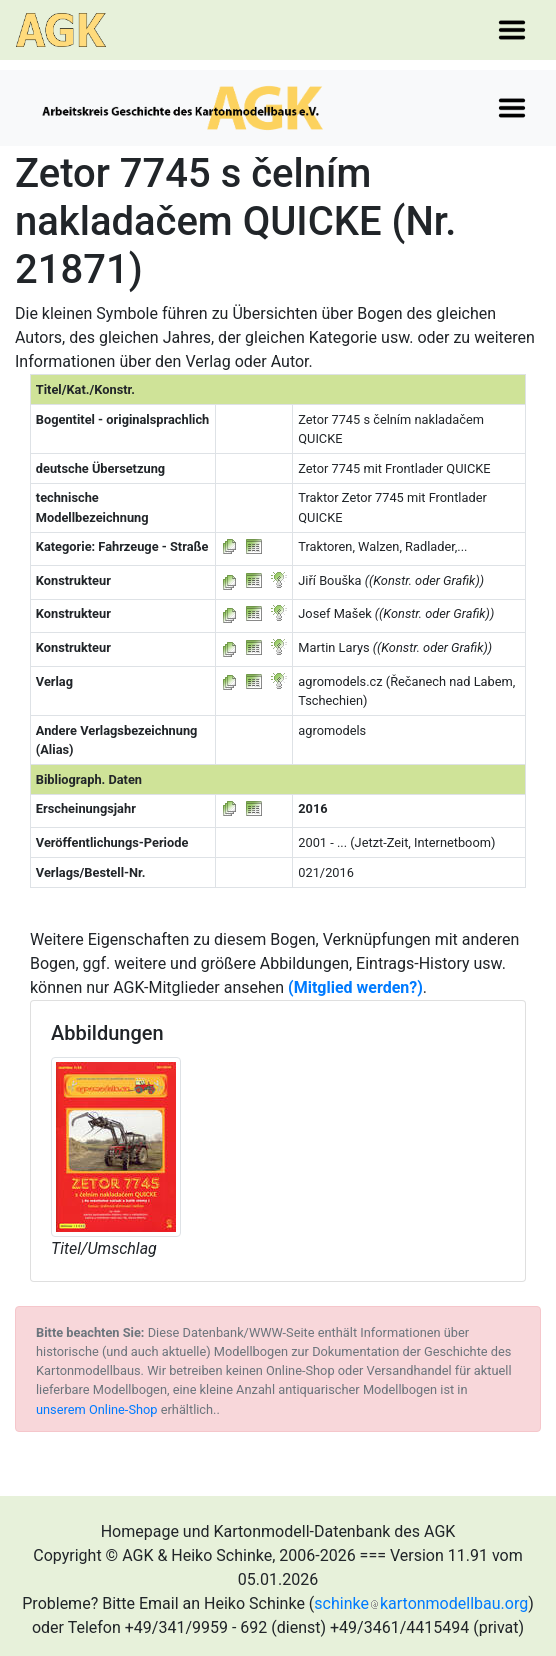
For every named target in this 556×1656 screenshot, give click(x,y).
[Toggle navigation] (512, 30)
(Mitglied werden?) (355, 987)
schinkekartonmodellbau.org (421, 1603)
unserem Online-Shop (97, 1409)
